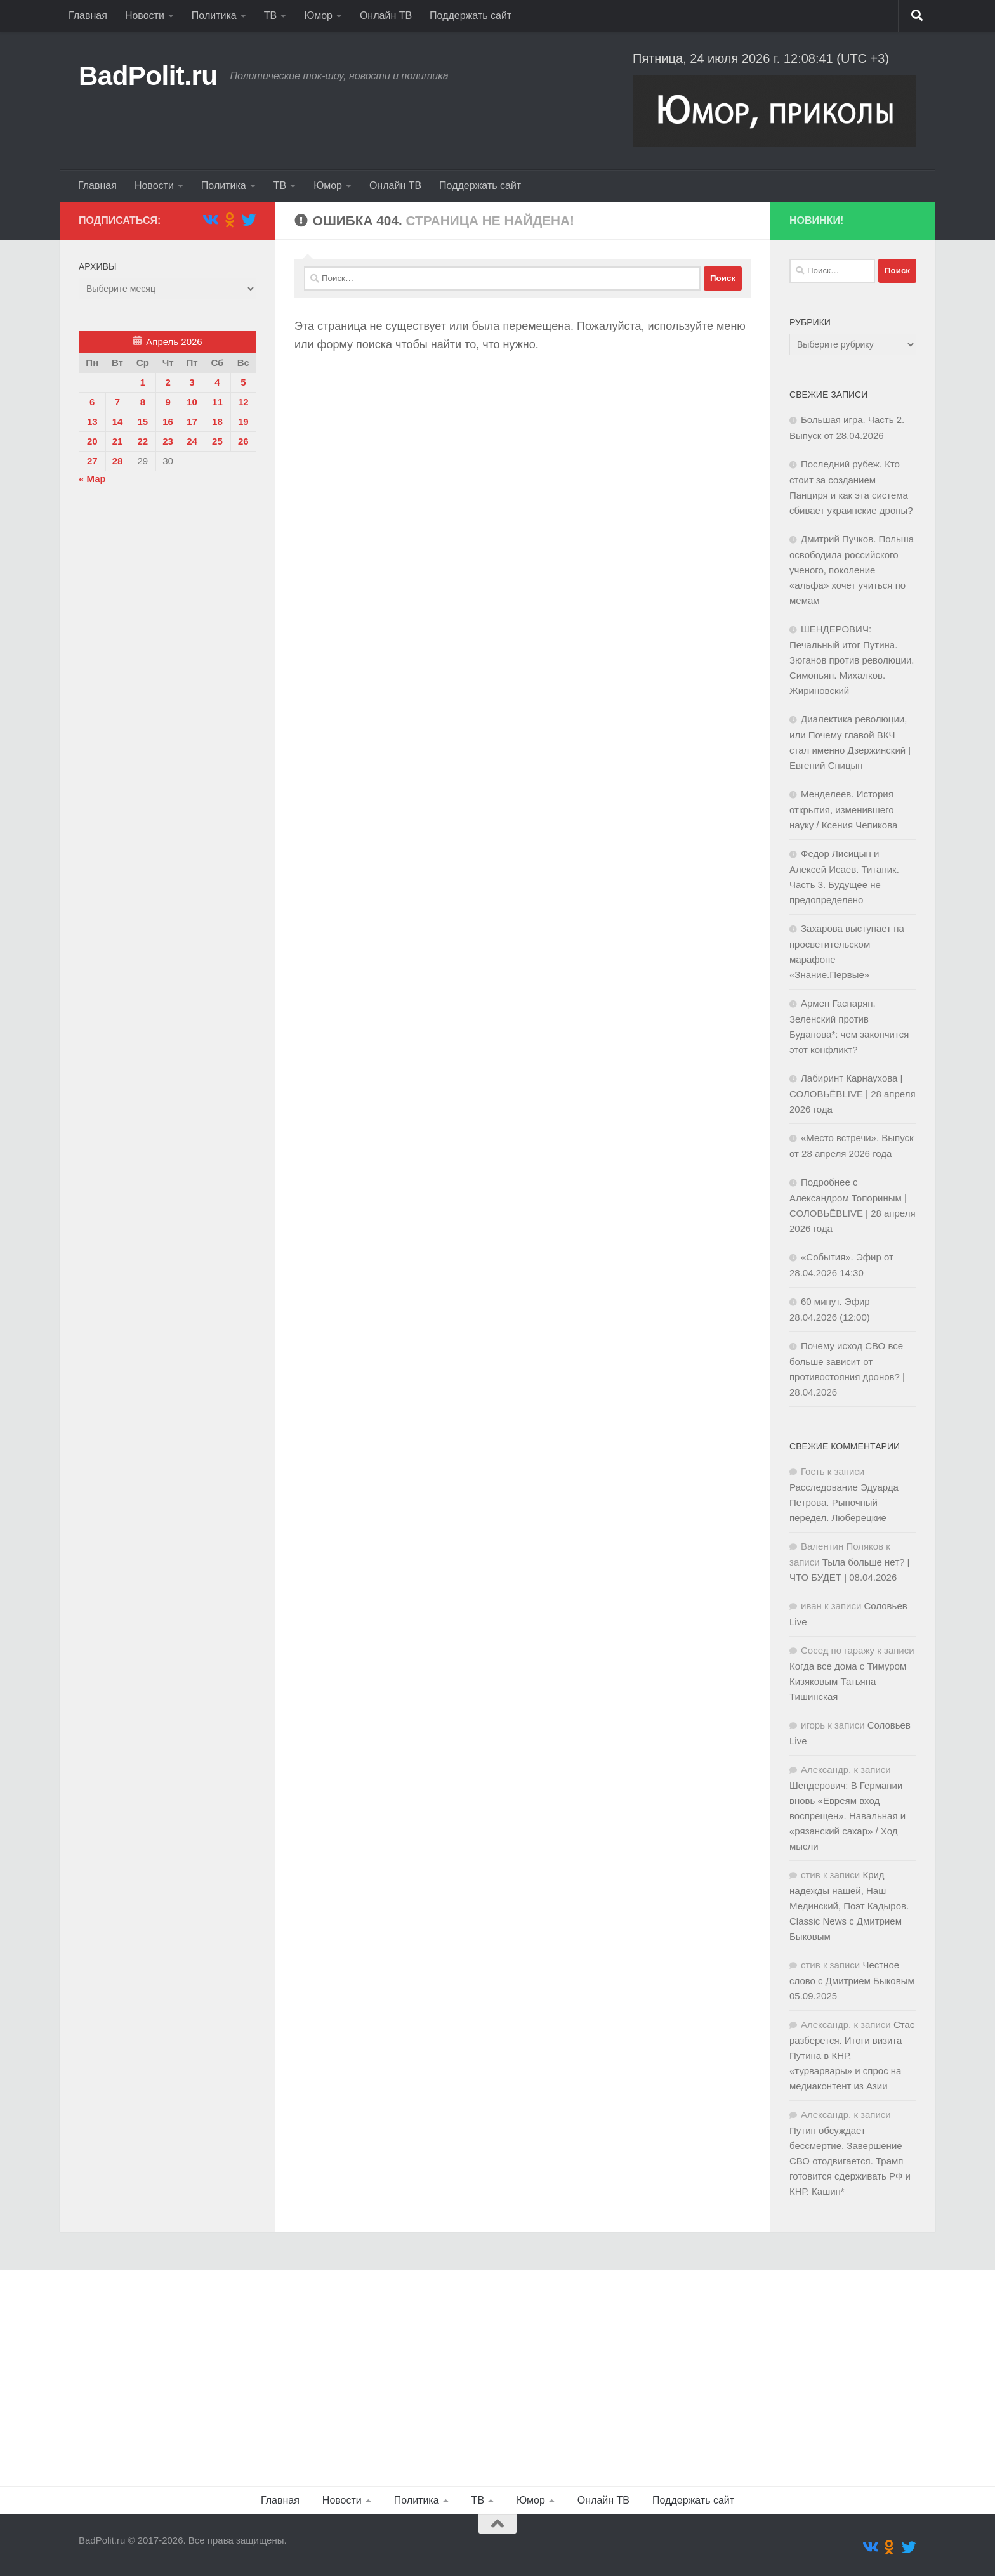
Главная (88, 15)
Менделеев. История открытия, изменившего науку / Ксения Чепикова (843, 809)
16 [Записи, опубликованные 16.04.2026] (167, 421)
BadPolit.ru (148, 76)
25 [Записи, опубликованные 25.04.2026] (217, 441)
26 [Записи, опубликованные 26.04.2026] (243, 441)
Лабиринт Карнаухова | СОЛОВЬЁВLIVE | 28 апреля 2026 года (852, 1094)
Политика (214, 15)
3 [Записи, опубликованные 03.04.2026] (191, 382)
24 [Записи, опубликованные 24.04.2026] (192, 441)
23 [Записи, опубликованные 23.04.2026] (167, 441)
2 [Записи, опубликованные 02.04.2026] (167, 382)
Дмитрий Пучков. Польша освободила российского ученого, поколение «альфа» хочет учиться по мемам (851, 569)
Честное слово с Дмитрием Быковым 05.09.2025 (851, 1980)
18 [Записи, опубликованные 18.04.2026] (217, 421)
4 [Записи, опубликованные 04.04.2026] (217, 382)
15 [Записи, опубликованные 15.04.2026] (142, 421)
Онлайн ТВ (386, 15)
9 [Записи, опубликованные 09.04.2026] (167, 401)
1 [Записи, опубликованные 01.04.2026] (142, 382)
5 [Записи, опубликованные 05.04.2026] (243, 382)
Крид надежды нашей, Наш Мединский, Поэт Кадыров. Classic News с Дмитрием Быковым (849, 1905)
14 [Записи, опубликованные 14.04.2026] (117, 421)
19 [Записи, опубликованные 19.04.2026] (243, 421)
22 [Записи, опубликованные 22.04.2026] (142, 441)
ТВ (270, 15)
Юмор (318, 15)
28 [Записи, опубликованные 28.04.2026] (117, 460)
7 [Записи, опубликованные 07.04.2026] (117, 401)
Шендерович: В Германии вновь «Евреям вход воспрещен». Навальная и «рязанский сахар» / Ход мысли (847, 1816)
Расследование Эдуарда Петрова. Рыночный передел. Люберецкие (844, 1502)
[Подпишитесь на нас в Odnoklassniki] (229, 219)
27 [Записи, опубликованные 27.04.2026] (92, 460)
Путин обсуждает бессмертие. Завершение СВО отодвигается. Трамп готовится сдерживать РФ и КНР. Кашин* (850, 2161)
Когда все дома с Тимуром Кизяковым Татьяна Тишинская (847, 1681)
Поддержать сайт (470, 15)
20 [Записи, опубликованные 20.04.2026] (92, 441)
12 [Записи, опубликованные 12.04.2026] (243, 401)
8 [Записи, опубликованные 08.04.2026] (142, 401)
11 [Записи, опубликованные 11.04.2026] (217, 401)
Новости (144, 15)
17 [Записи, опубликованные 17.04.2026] (192, 421)
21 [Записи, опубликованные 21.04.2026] (117, 441)
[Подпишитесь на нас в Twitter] (249, 219)
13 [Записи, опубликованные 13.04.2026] (92, 421)
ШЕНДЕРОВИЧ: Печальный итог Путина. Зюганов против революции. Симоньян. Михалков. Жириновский (851, 660)
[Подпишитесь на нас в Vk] (209, 219)
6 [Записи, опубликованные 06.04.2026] (92, 401)
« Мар (92, 478)
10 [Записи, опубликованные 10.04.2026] (192, 401)
